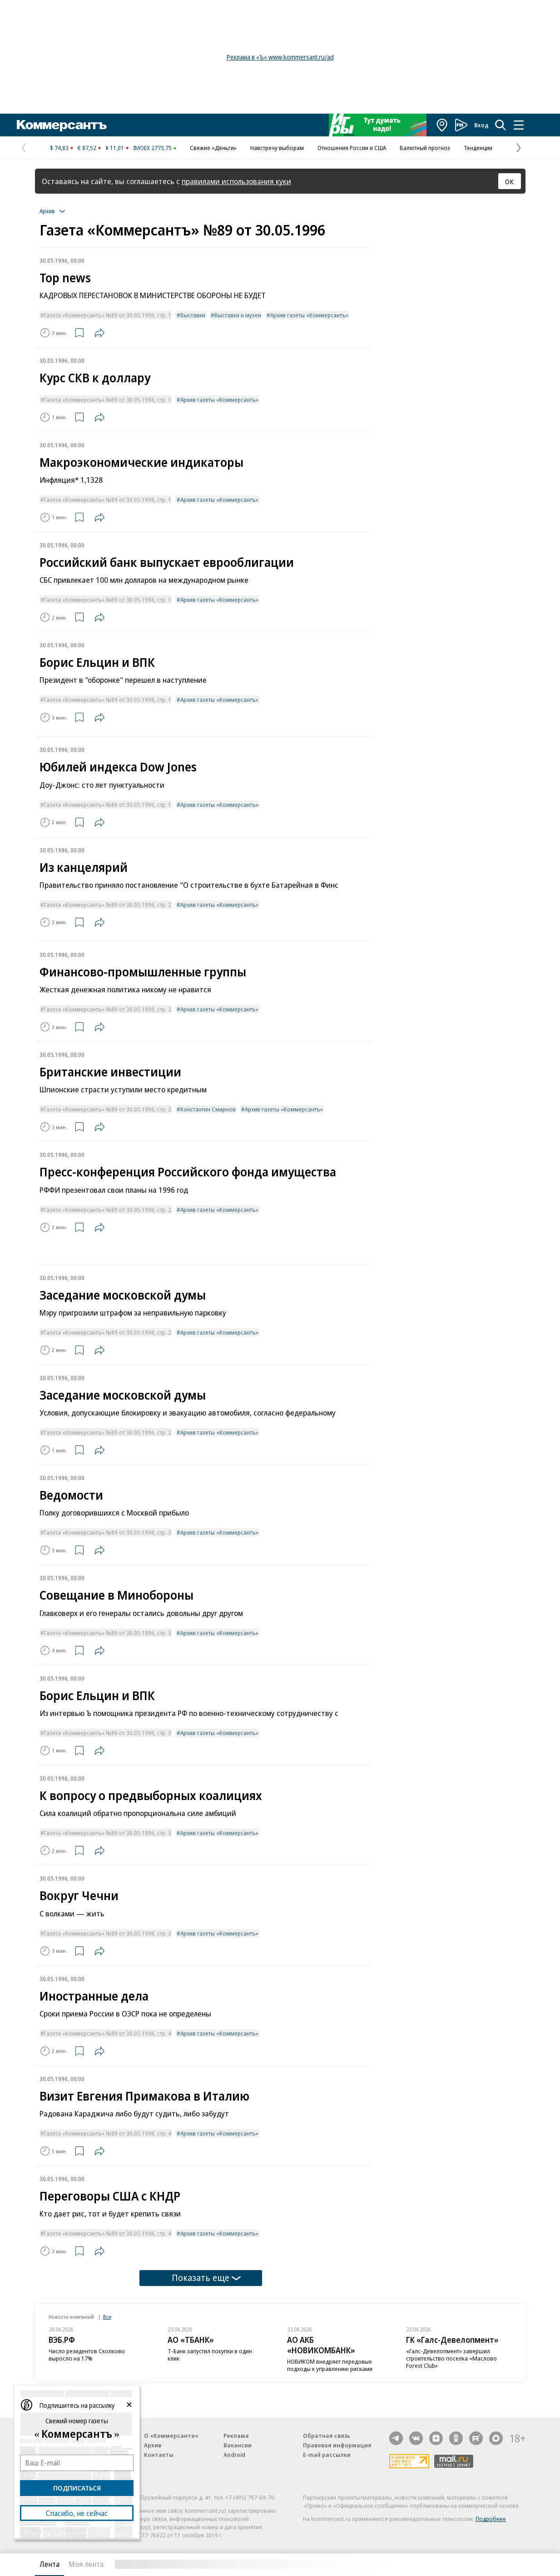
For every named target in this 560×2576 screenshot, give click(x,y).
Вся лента (478, 2564)
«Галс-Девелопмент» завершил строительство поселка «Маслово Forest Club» (451, 2358)
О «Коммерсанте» (171, 2435)
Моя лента (86, 2564)
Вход (481, 125)
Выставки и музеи (237, 315)
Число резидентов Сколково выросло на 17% (87, 2354)
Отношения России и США (351, 148)
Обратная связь (326, 2435)
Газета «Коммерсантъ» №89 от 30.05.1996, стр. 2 (107, 904)
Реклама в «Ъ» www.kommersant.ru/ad (280, 57)
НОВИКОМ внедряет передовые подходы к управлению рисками (329, 2365)
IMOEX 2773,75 (152, 148)
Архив (152, 2445)
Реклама (236, 2435)
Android (234, 2455)
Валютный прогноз (425, 148)
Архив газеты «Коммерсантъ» (309, 315)
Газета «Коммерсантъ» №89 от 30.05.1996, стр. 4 (107, 2033)
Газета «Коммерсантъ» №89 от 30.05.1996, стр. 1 (107, 315)
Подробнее (491, 2519)
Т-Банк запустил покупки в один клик (210, 2354)
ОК (509, 181)
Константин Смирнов (208, 1109)
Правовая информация (337, 2445)
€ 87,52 (87, 148)
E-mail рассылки (327, 2455)
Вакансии (237, 2445)
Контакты (158, 2455)
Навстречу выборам (277, 148)
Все (107, 2316)
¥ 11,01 (114, 148)
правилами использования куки (236, 181)
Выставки (192, 315)
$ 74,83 (59, 148)
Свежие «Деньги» (213, 148)
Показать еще (206, 2277)
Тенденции (478, 148)
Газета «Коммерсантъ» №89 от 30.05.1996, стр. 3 (107, 1532)
